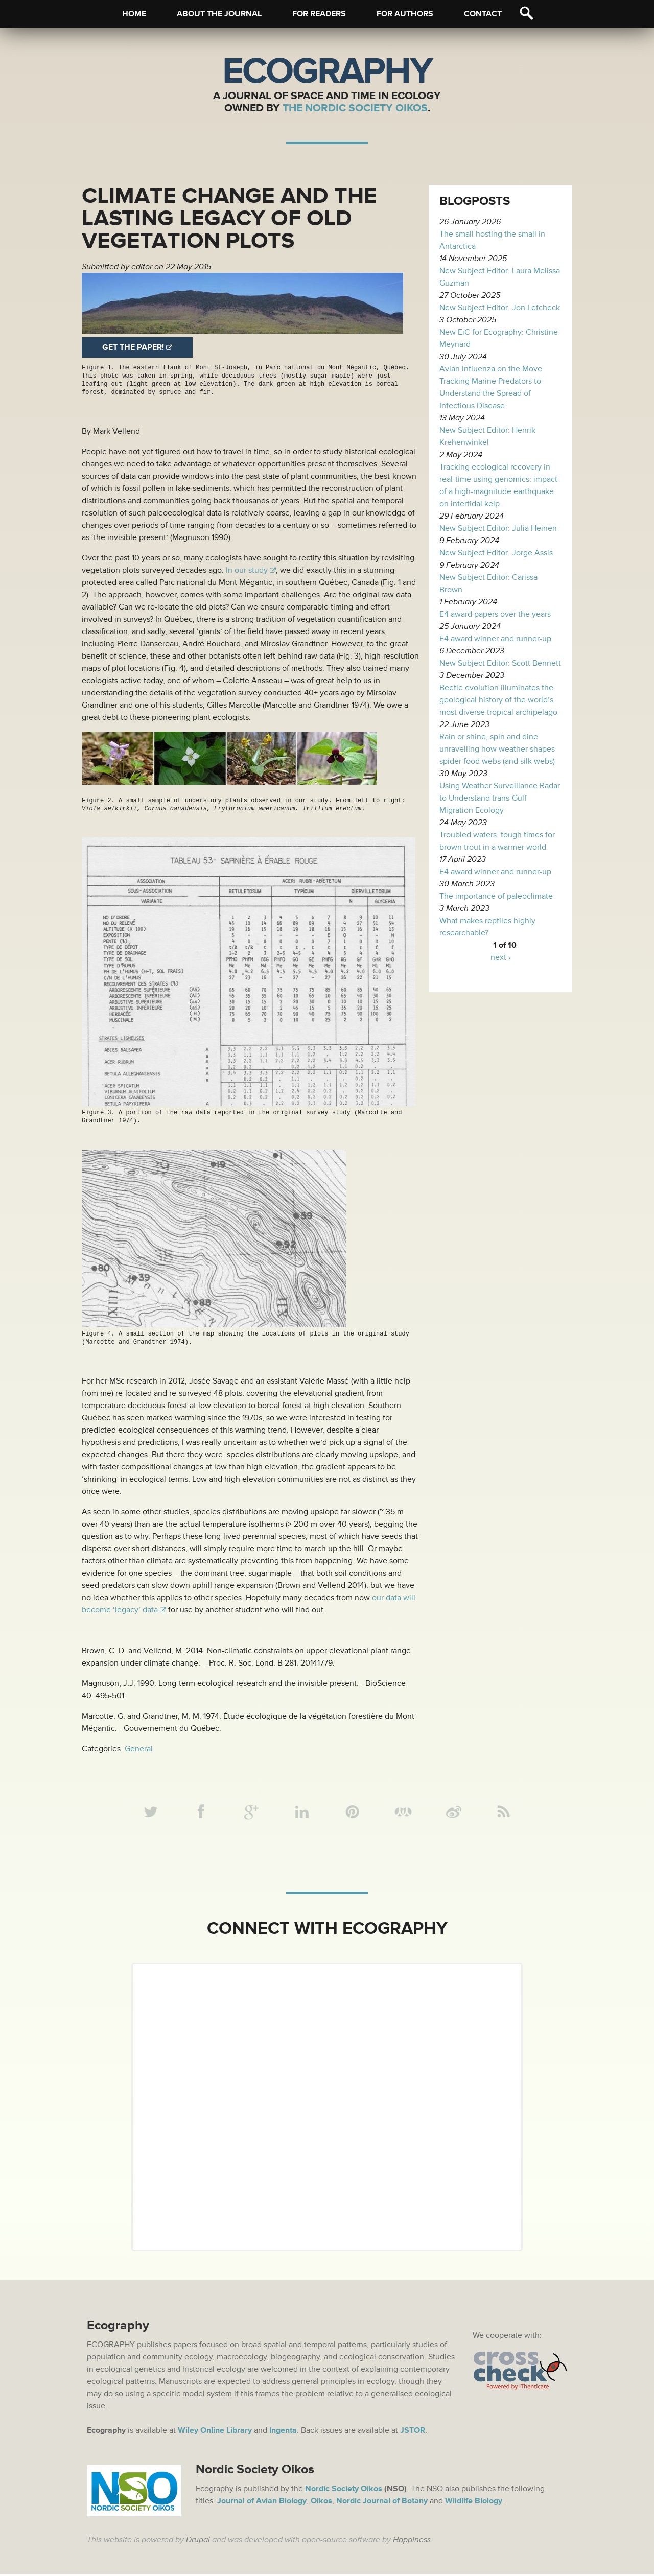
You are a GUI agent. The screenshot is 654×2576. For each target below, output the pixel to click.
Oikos (321, 2502)
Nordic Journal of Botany (382, 2502)
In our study (247, 570)
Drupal (198, 2541)
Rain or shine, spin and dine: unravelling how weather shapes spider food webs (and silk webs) (497, 749)
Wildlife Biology (473, 2502)
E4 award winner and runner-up (495, 639)
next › (501, 957)
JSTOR (412, 2432)
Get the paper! (133, 347)
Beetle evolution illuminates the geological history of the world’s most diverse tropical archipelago (498, 700)
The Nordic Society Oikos (355, 108)
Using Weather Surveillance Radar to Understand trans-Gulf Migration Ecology (499, 798)
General (139, 1748)
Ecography (327, 71)
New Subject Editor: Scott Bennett (500, 663)
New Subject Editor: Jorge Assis (496, 553)
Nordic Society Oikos (343, 2490)
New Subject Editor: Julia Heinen (498, 528)
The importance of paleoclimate (496, 896)
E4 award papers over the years (495, 614)
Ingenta (283, 2432)
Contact (483, 14)
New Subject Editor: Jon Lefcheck (499, 307)
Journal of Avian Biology (262, 2502)
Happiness (412, 2541)
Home (134, 14)
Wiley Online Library (215, 2432)
